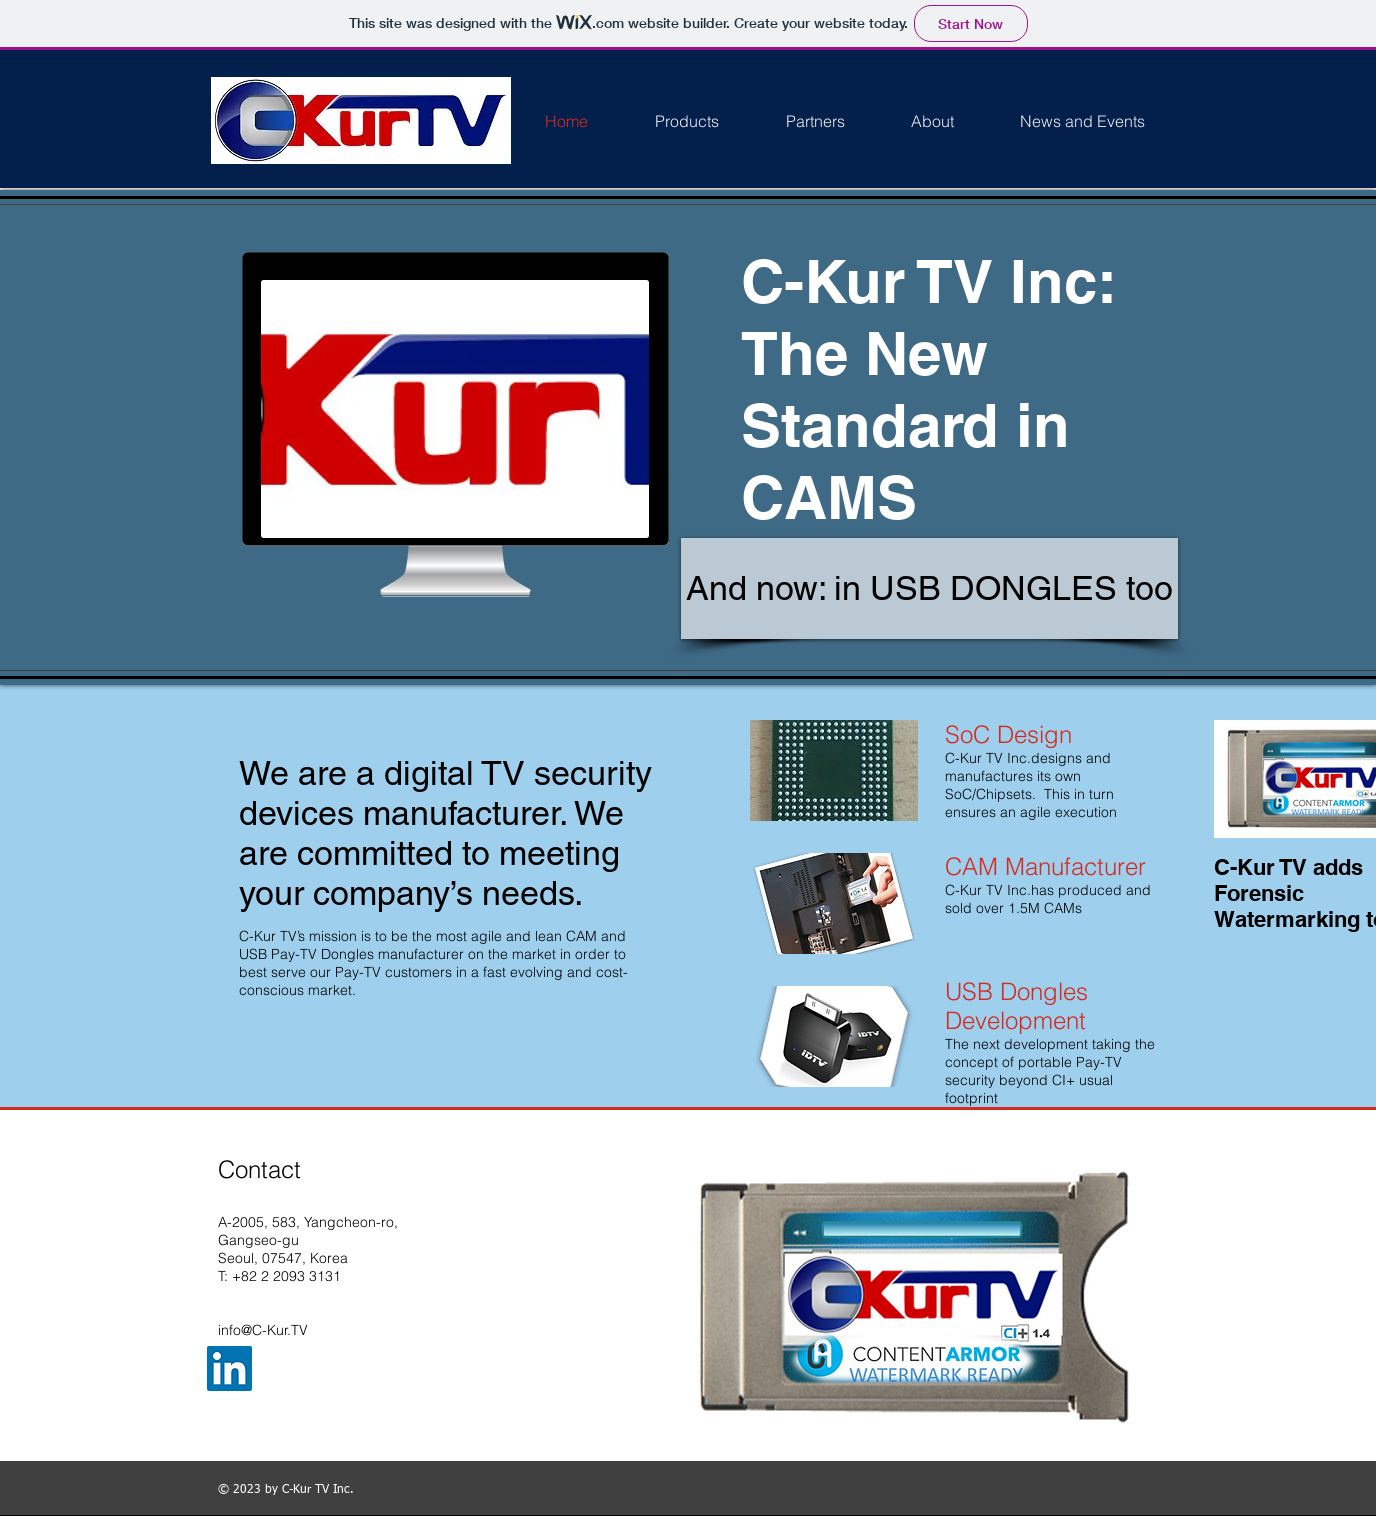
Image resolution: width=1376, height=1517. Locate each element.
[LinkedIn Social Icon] (229, 1368)
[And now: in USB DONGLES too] (929, 588)
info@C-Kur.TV (263, 1330)
